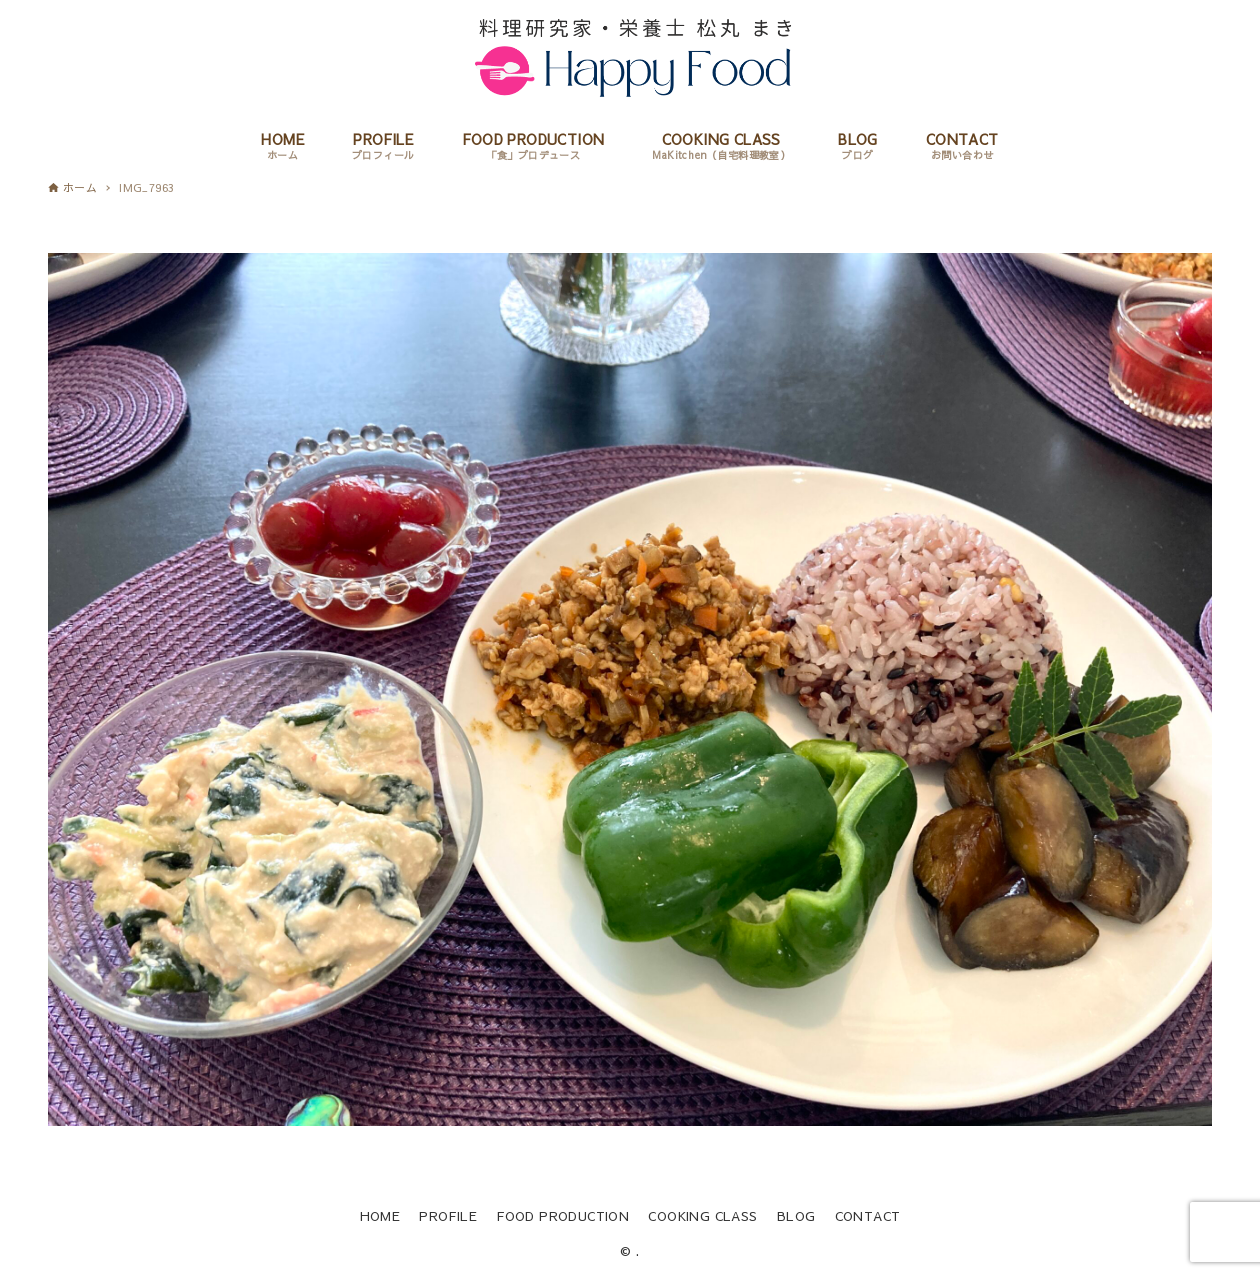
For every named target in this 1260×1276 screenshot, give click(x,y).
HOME (380, 1215)
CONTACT (868, 1215)
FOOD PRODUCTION (562, 1215)
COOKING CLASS (702, 1215)
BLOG (796, 1215)
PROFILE (448, 1215)
